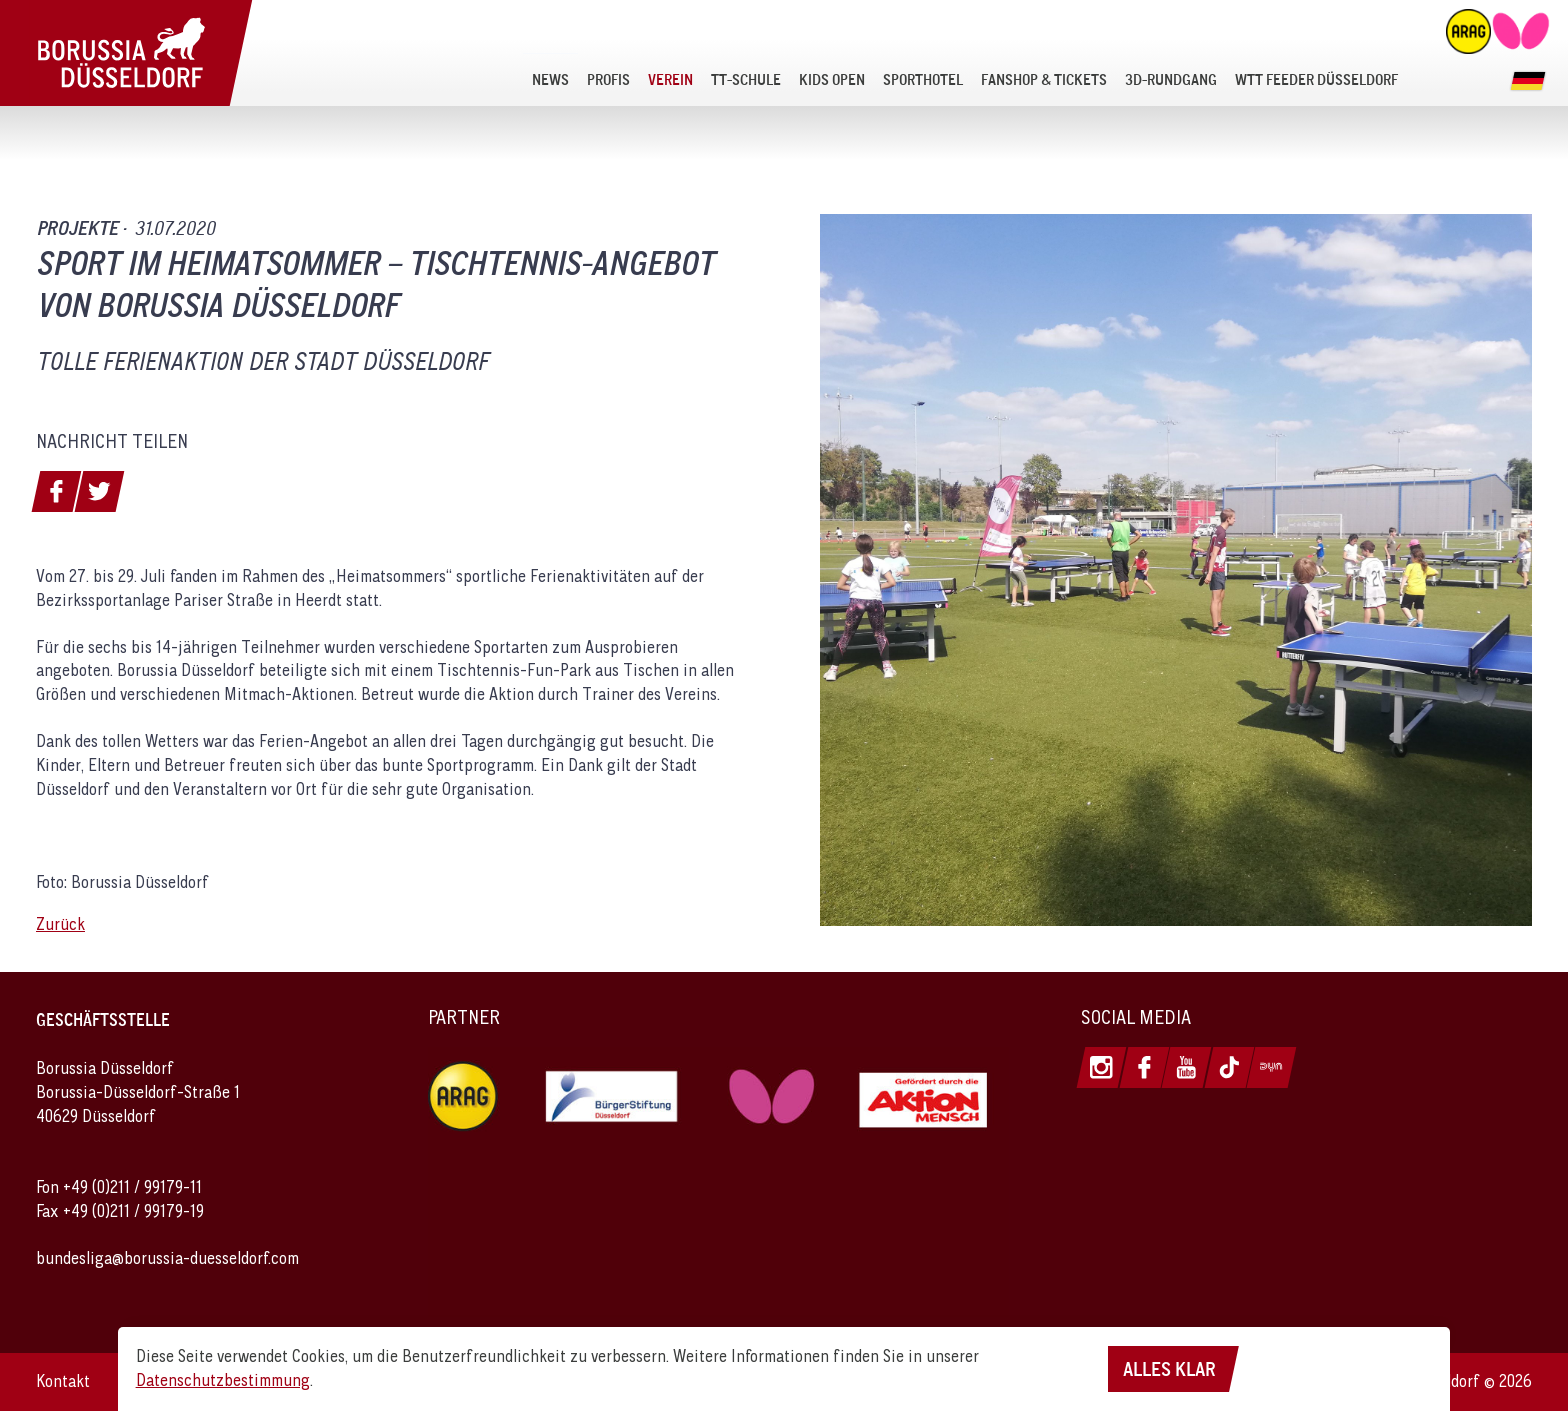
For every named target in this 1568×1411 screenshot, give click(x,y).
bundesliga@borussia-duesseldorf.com (167, 1258)
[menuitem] (550, 79)
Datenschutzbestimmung (223, 1380)
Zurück (60, 924)
